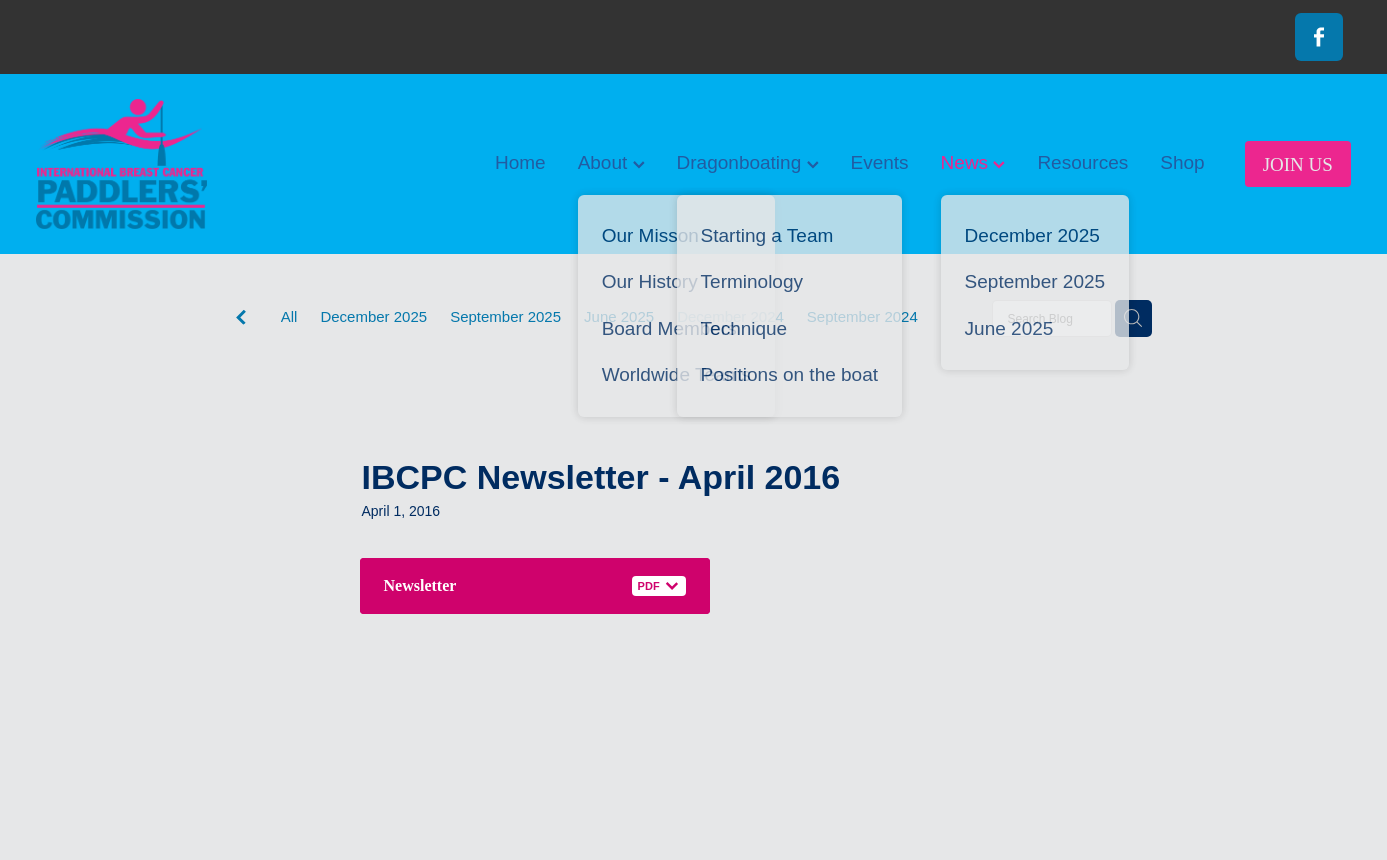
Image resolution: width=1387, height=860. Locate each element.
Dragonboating (748, 162)
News (973, 162)
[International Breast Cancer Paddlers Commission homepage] (167, 164)
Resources (1082, 162)
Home (520, 162)
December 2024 (730, 316)
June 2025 (619, 316)
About (611, 162)
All (289, 316)
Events (880, 162)
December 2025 (373, 316)
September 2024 (862, 316)
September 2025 (505, 316)
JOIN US (1298, 164)
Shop (1182, 162)
